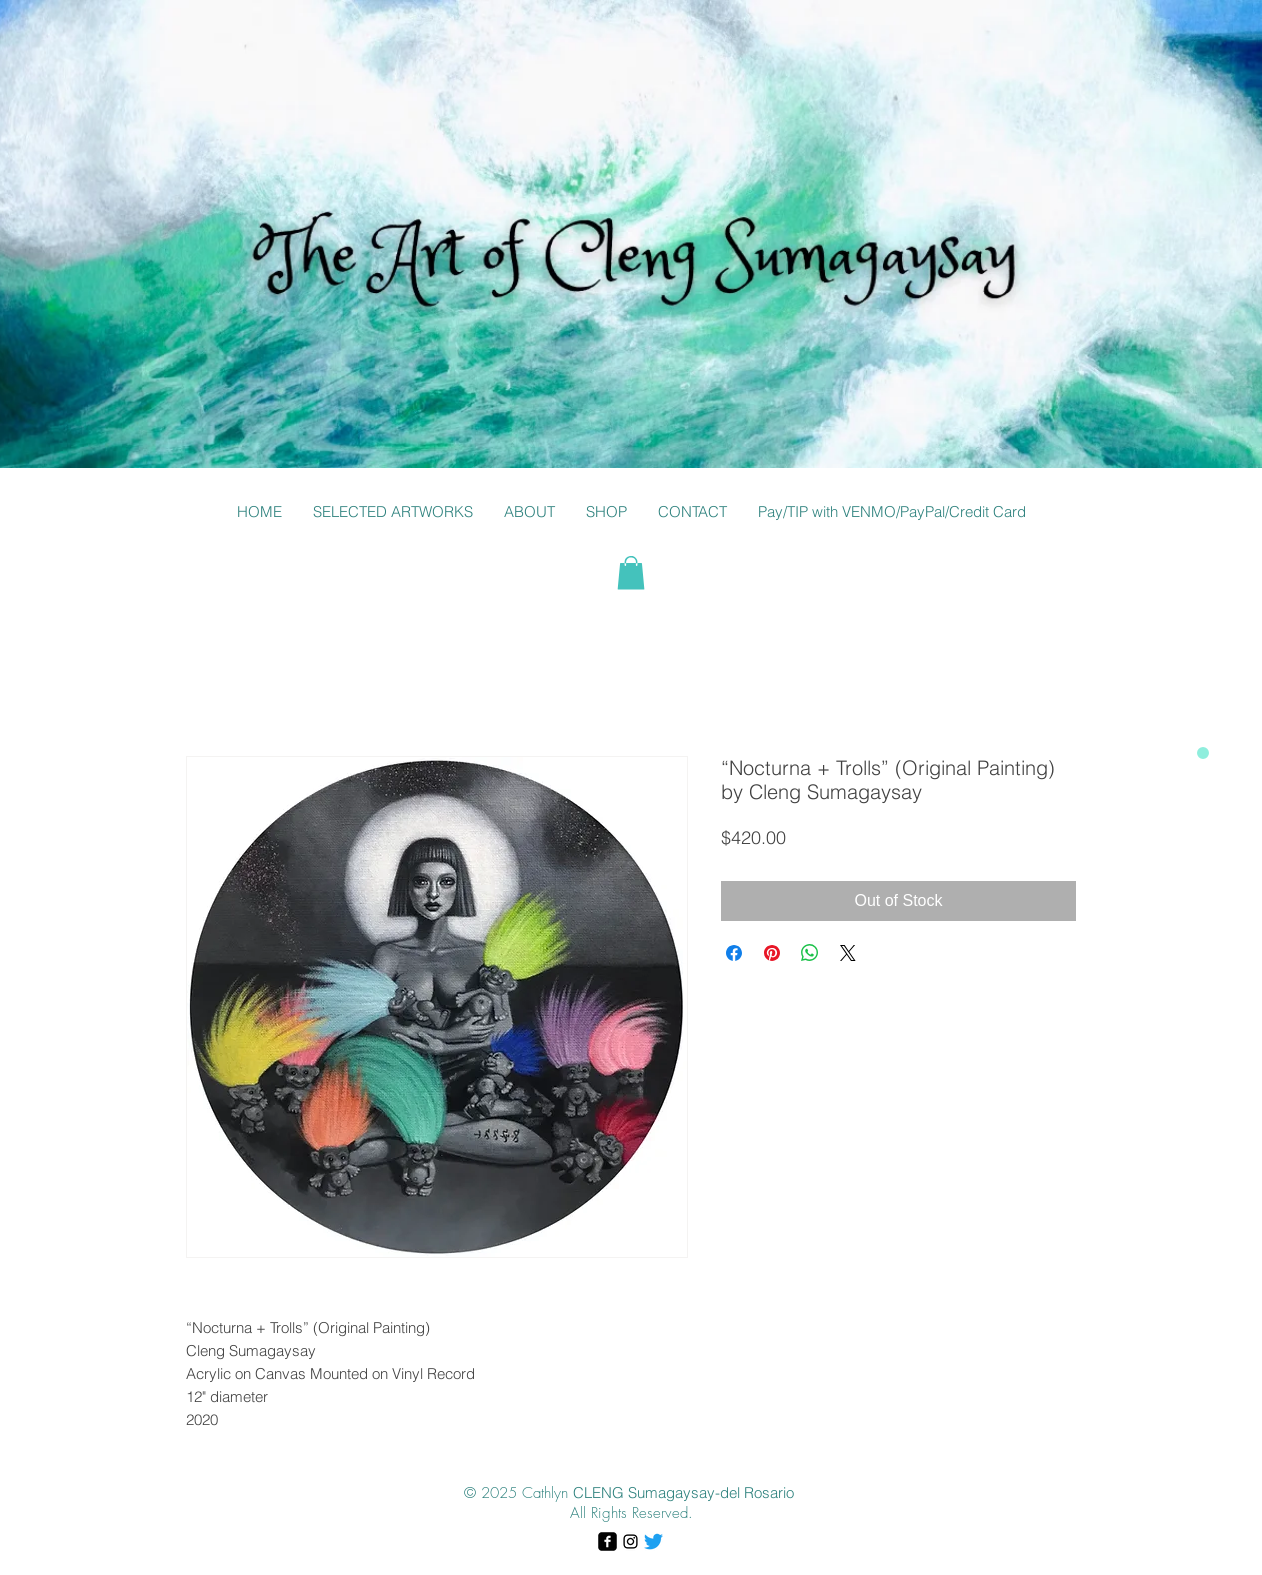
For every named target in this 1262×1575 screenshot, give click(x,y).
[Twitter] (653, 1541)
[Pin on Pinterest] (772, 953)
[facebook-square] (607, 1541)
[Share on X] (848, 953)
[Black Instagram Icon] (630, 1541)
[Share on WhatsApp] (810, 953)
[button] (392, 512)
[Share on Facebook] (734, 953)
